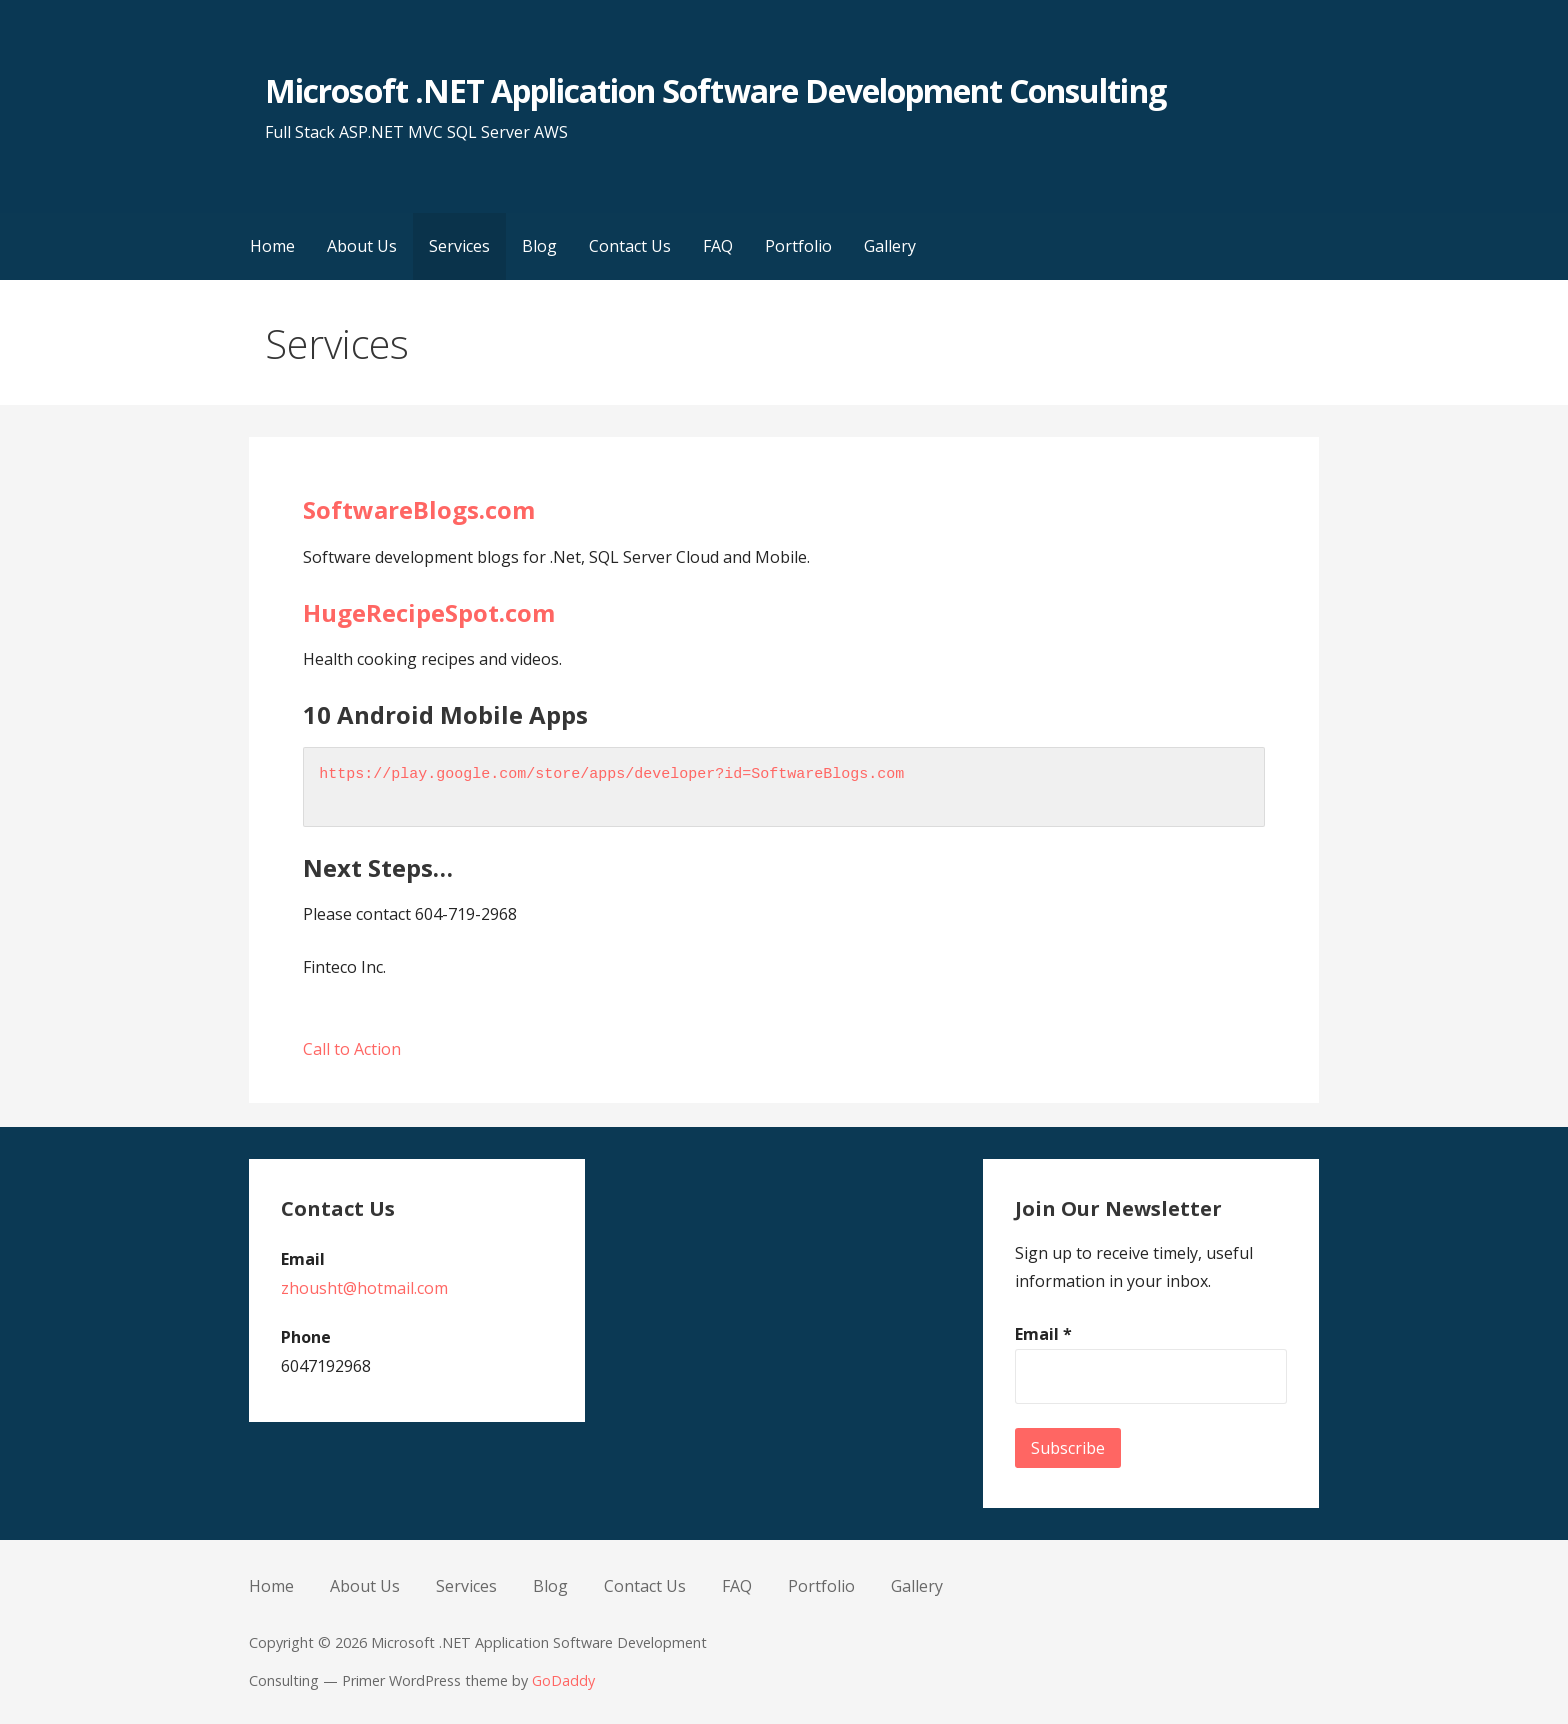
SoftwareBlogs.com (419, 509)
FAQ (718, 246)
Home (272, 246)
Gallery (890, 246)
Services (459, 246)
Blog (539, 246)
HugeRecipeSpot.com (429, 612)
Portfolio (798, 246)
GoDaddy (563, 1680)
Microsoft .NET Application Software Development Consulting (715, 90)
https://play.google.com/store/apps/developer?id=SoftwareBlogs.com (611, 774)
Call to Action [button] (352, 1049)
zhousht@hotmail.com (364, 1288)
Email (1043, 1334)
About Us (362, 246)
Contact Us (630, 246)
